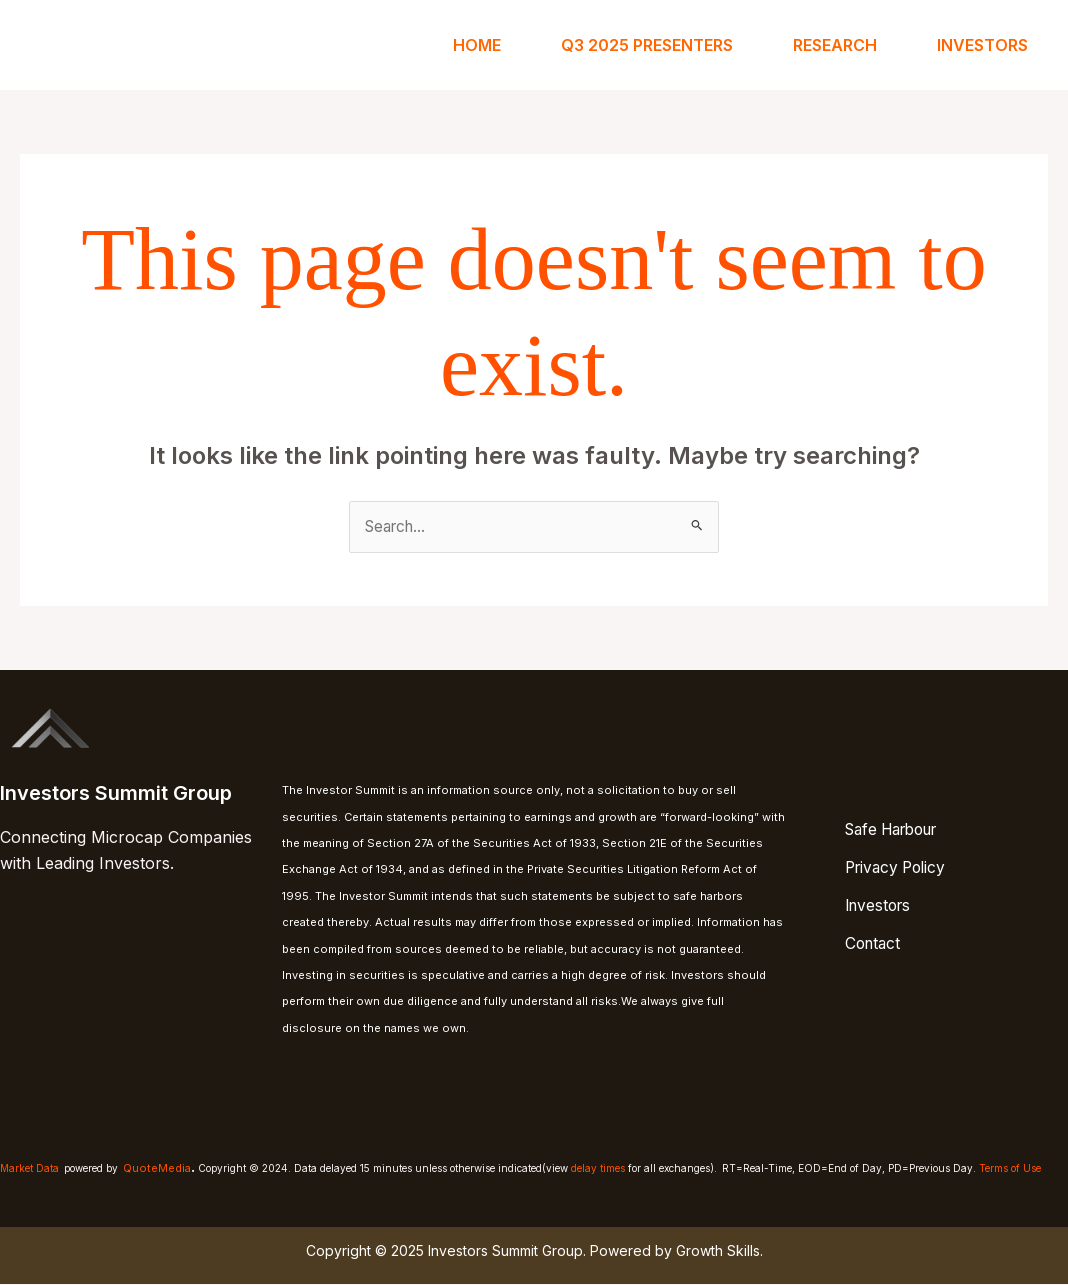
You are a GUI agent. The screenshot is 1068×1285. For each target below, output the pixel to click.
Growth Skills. (719, 1250)
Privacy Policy (900, 867)
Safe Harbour (899, 830)
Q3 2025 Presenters (647, 45)
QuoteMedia (157, 1169)
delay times (598, 1169)
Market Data (29, 1169)
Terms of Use (1010, 1169)
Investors (982, 45)
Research (835, 45)
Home (477, 45)
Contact (875, 939)
